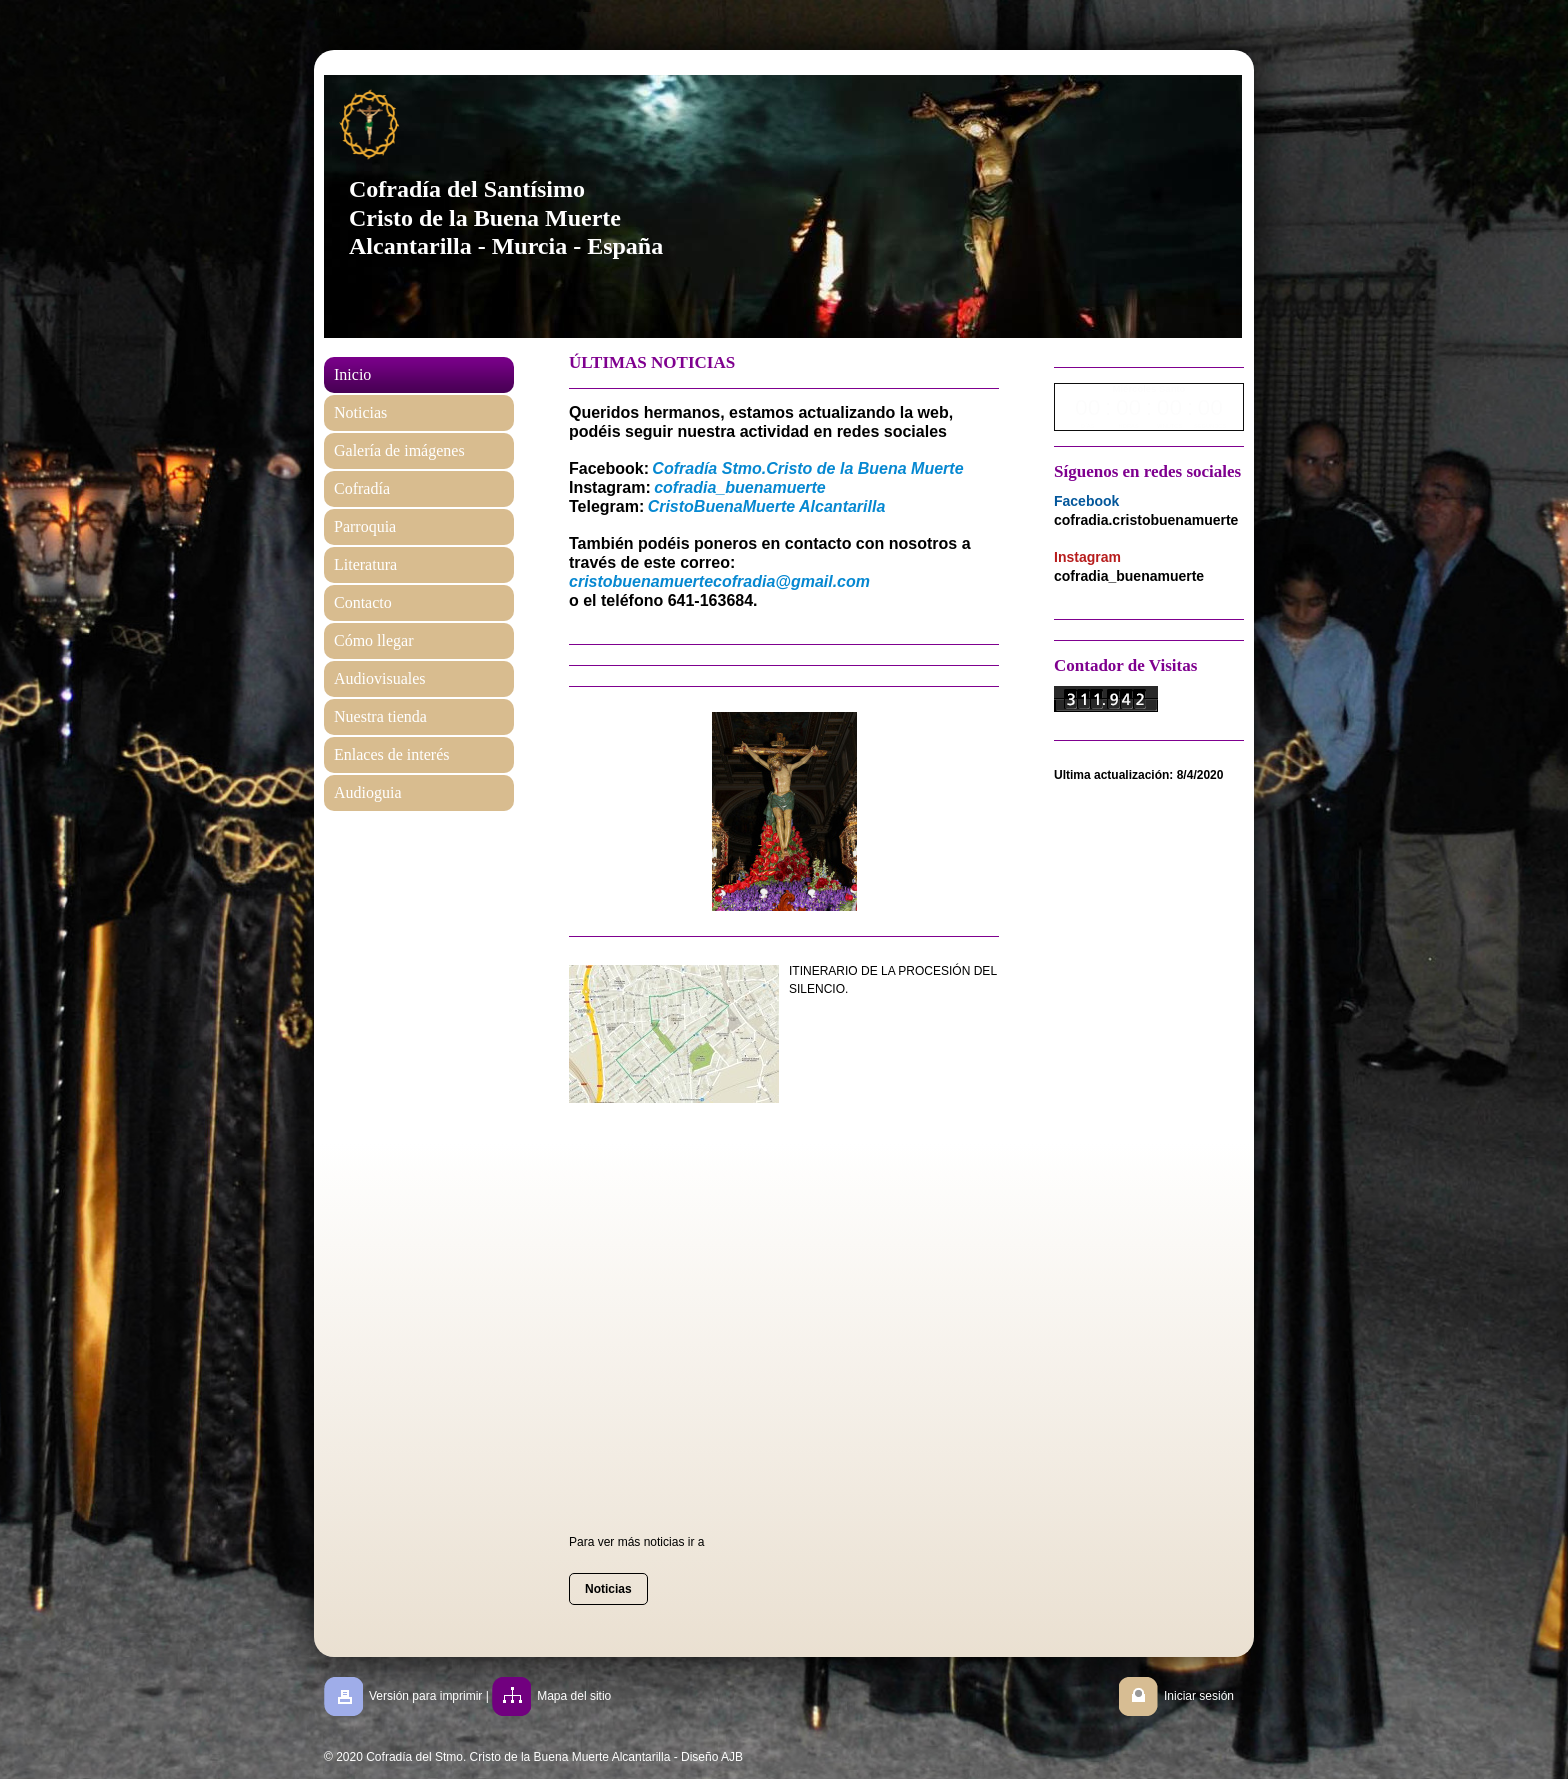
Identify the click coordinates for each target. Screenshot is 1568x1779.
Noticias (608, 1589)
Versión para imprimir (425, 1696)
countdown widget (1149, 407)
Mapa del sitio (574, 1696)
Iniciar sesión (1199, 1696)
